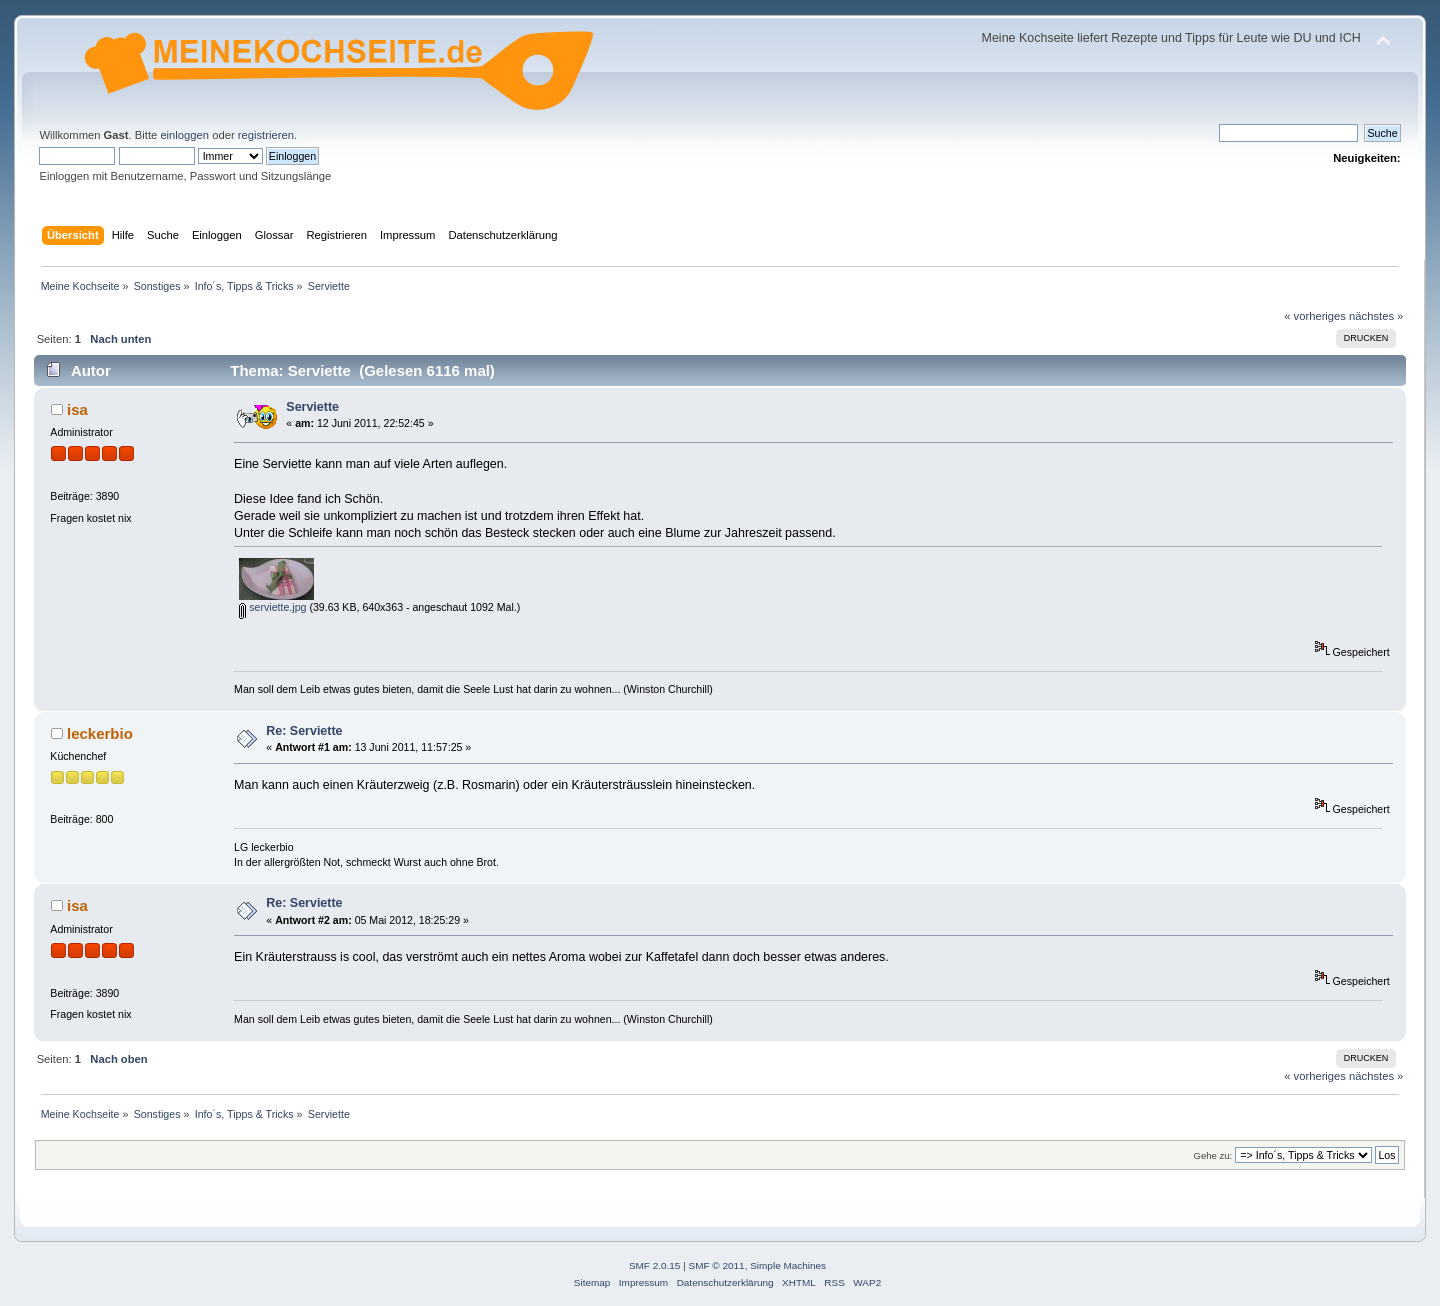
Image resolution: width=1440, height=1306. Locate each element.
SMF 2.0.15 (655, 1265)
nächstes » (1376, 316)
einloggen (184, 135)
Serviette (312, 407)
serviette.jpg (272, 607)
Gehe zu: (1212, 1155)
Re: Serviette (304, 731)
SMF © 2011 (717, 1265)
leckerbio (100, 733)
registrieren (266, 135)
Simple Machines (788, 1265)
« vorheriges (1315, 316)
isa (77, 409)
